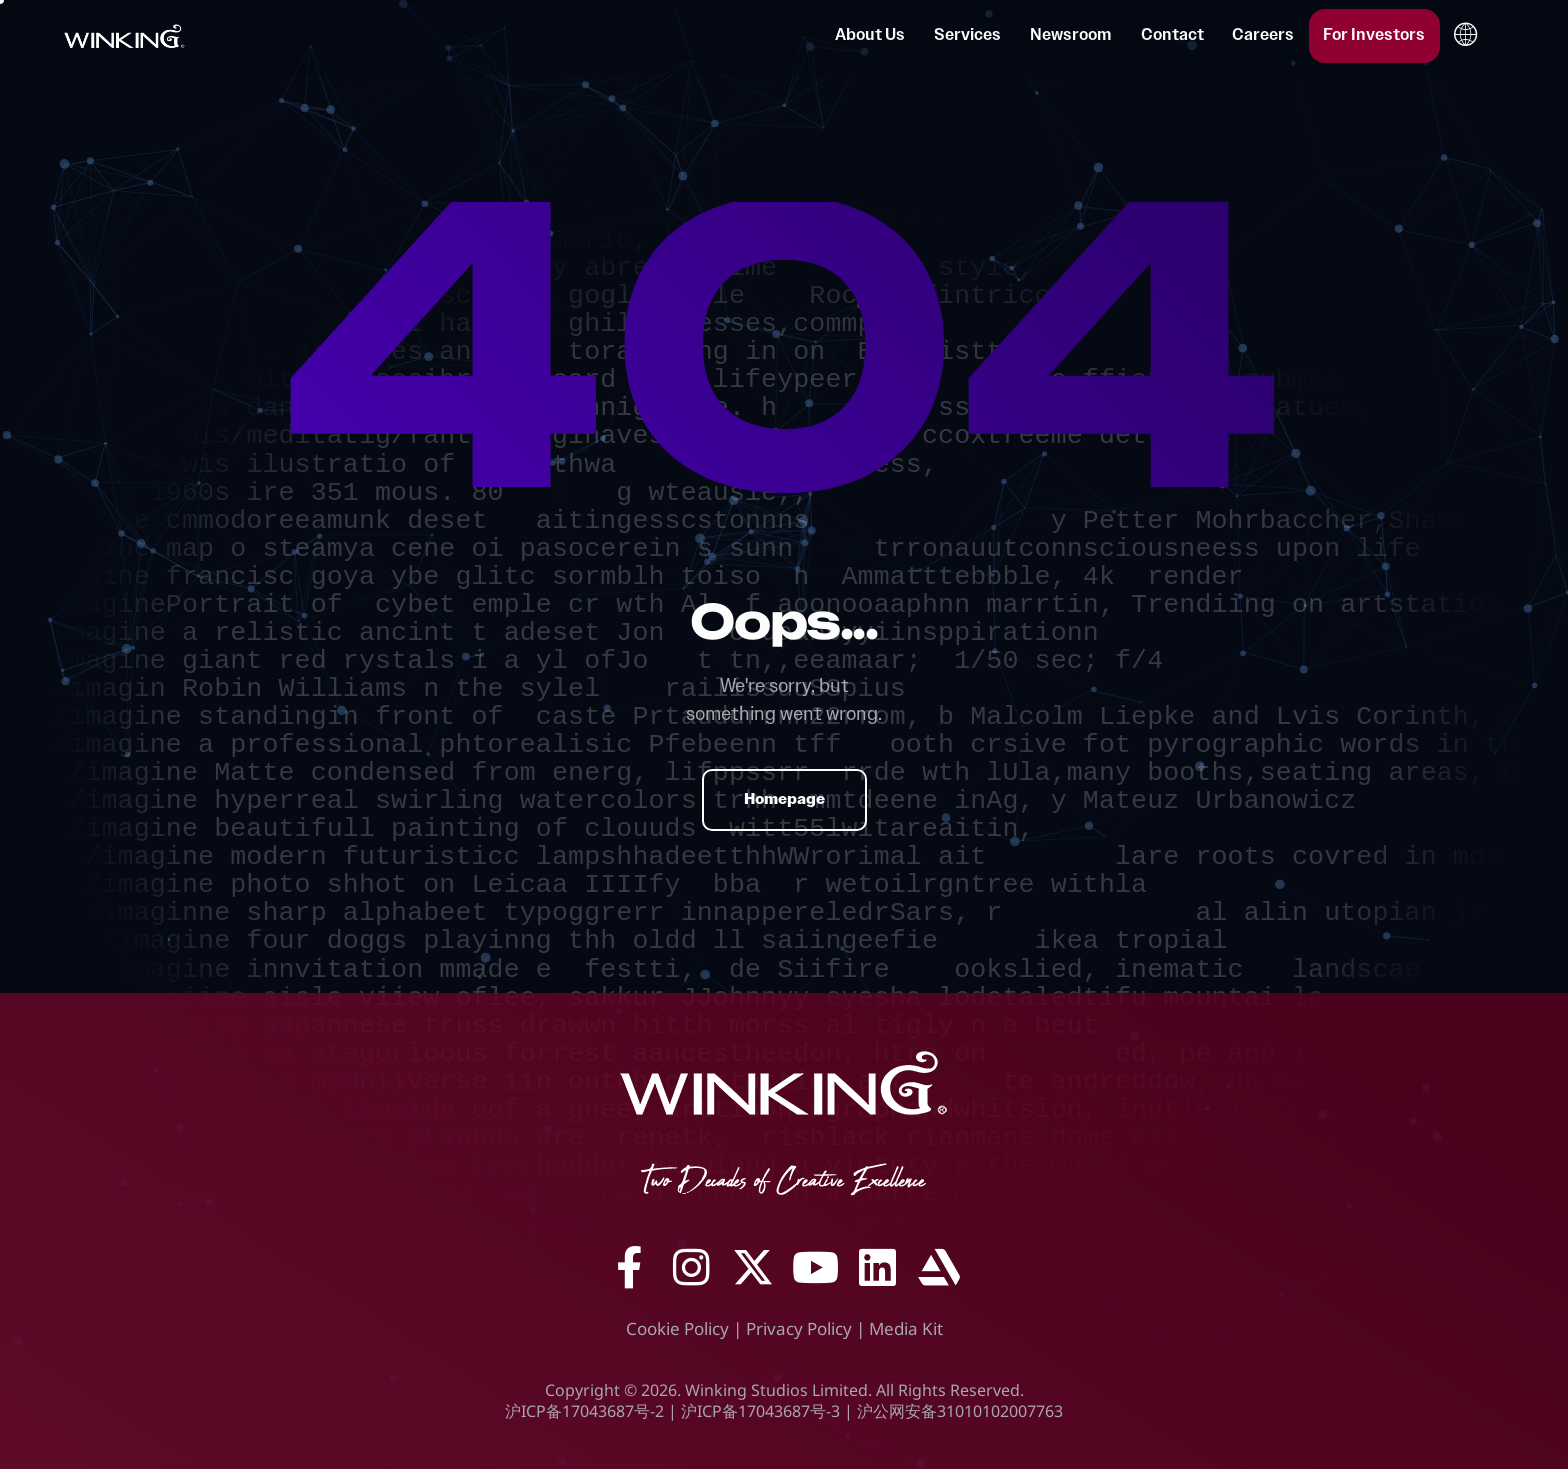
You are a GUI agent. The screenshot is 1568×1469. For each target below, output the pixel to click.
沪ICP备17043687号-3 (760, 1411)
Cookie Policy (677, 1328)
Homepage (784, 799)
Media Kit (906, 1328)
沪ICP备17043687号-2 (584, 1411)
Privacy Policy (799, 1328)
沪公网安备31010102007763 (960, 1411)
